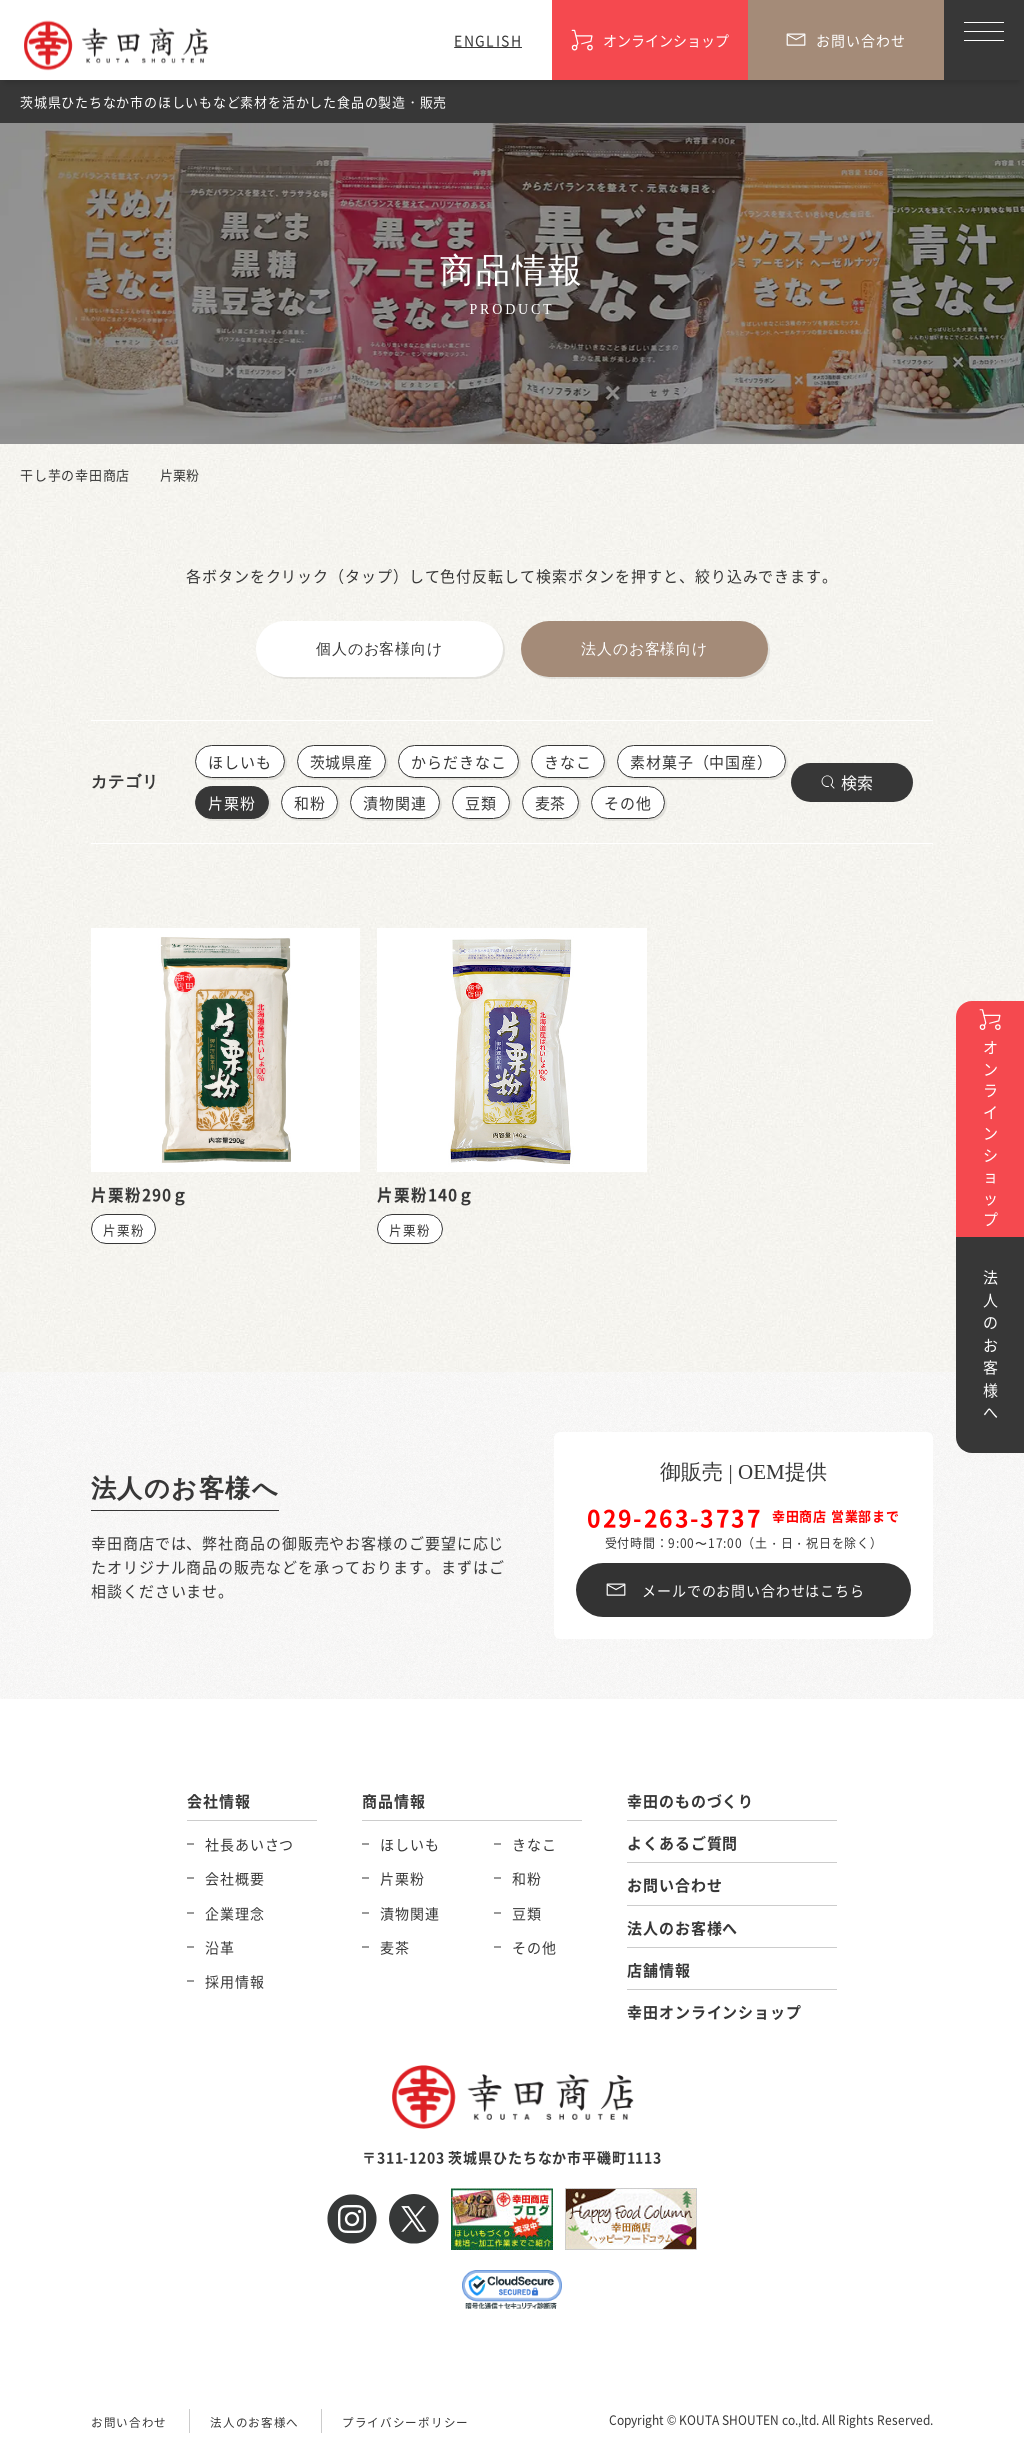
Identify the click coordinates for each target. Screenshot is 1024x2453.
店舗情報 (659, 1969)
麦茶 (551, 802)
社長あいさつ (249, 1845)
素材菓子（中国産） (701, 761)
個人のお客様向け (379, 649)
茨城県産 (342, 761)
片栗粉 (232, 802)
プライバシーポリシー (405, 2421)
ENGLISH (488, 40)
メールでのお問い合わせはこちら (753, 1590)
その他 (628, 802)
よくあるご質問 (682, 1843)
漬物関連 (395, 802)
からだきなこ (458, 761)
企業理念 (234, 1913)
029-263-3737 (674, 1518)
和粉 (310, 802)
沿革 (220, 1947)
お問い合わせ (674, 1885)
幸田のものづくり (690, 1801)
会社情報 (219, 1801)
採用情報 (234, 1981)
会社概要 (234, 1879)
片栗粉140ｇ (426, 1194)
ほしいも (240, 761)
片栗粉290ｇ (140, 1194)
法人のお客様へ (189, 1489)
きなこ (568, 761)
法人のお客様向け (644, 649)
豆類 (481, 802)
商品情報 (394, 1801)
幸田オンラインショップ (714, 2011)
